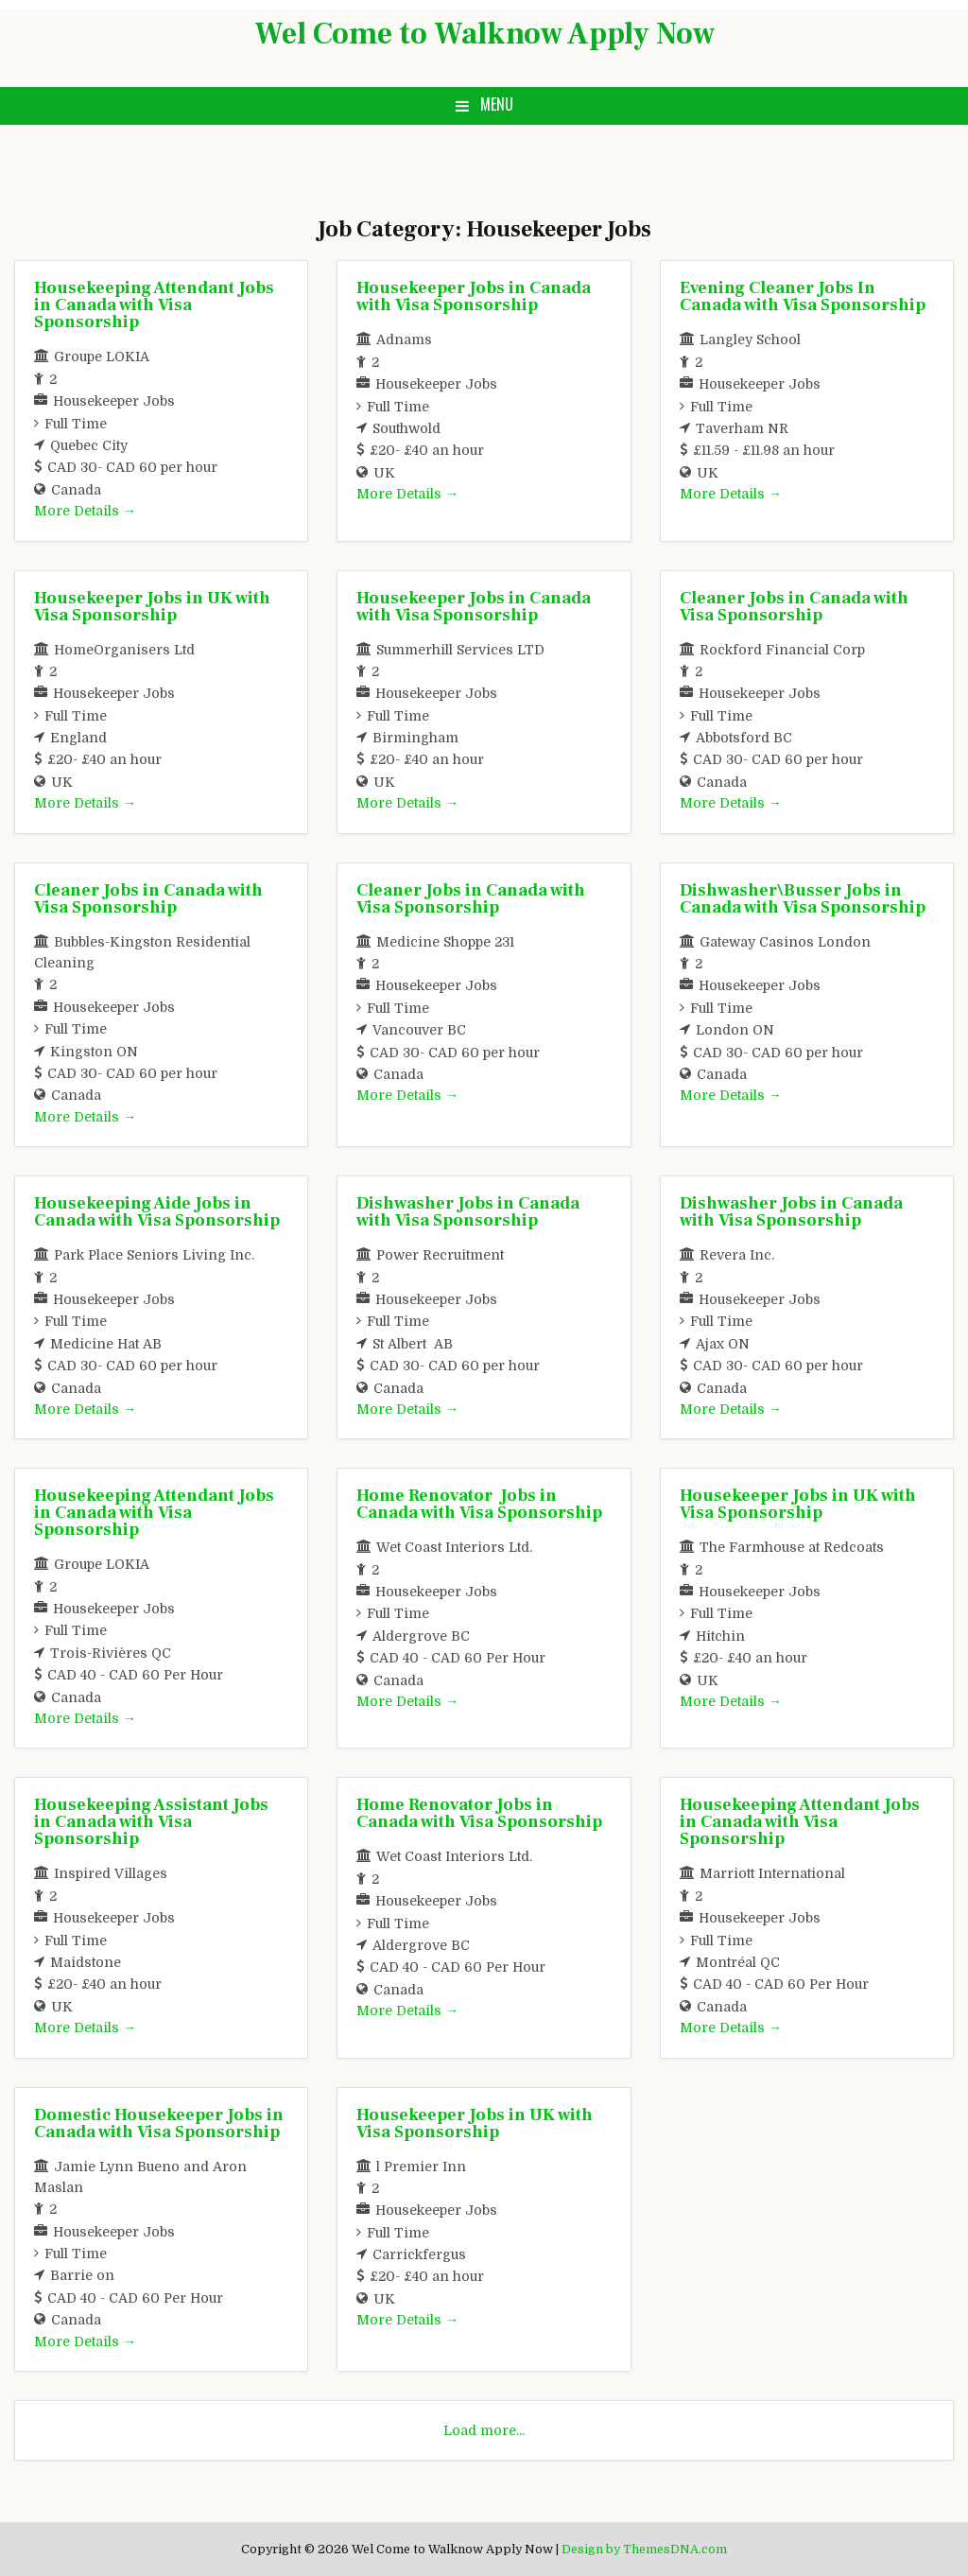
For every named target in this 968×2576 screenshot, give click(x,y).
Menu (496, 104)
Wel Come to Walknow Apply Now (484, 34)
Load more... (484, 2430)
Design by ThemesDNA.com (644, 2549)
